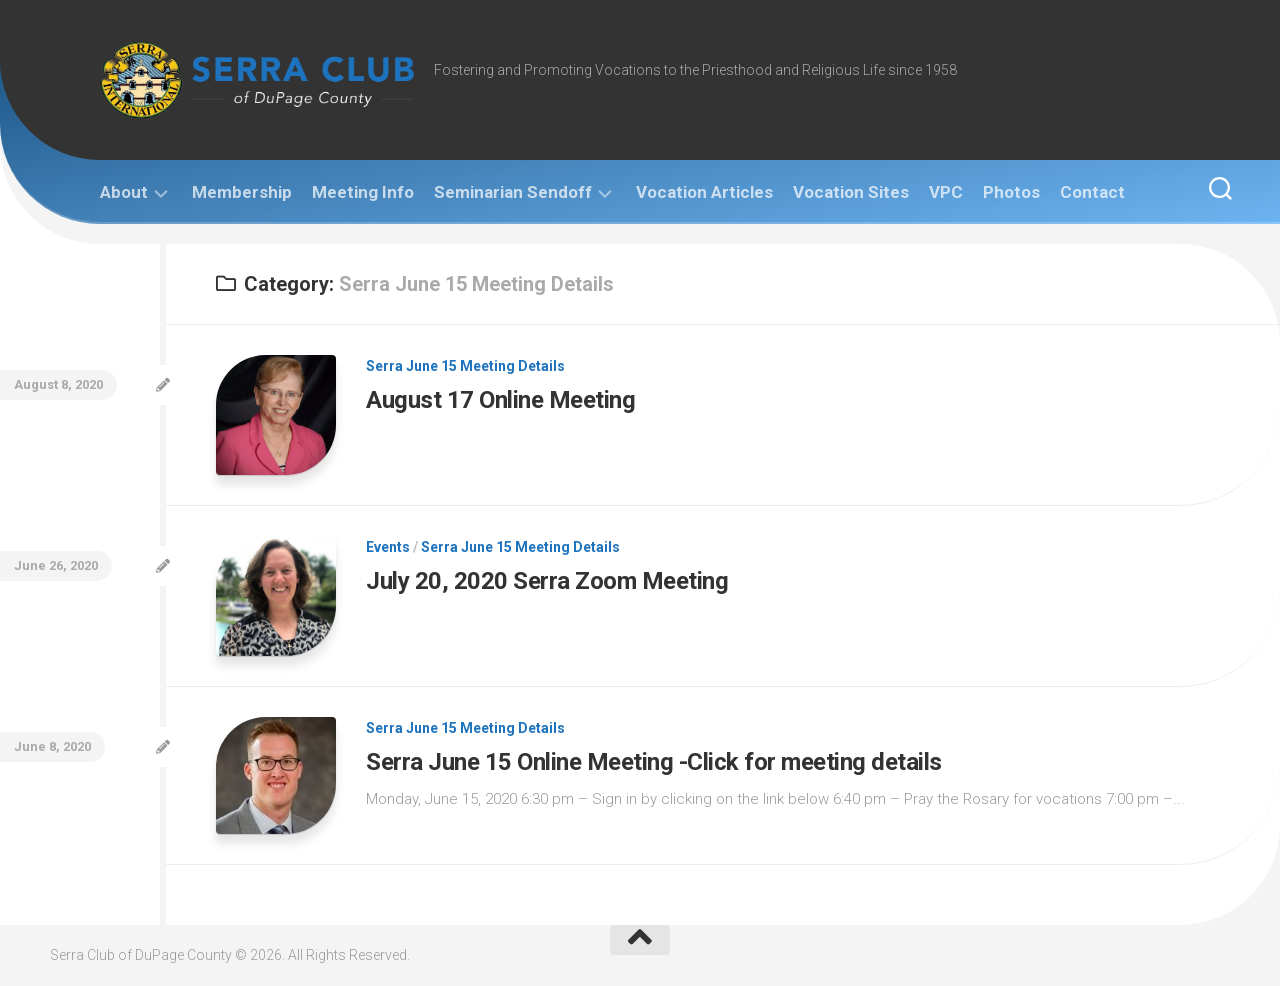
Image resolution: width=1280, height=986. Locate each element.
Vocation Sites (851, 192)
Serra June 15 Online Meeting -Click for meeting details (654, 762)
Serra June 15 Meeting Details (465, 366)
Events (388, 547)
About (124, 192)
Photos (1011, 192)
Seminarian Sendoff (513, 192)
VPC (946, 192)
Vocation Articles (704, 192)
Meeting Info (363, 192)
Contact (1092, 192)
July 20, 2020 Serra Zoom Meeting (547, 581)
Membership (242, 192)
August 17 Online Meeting (500, 400)
